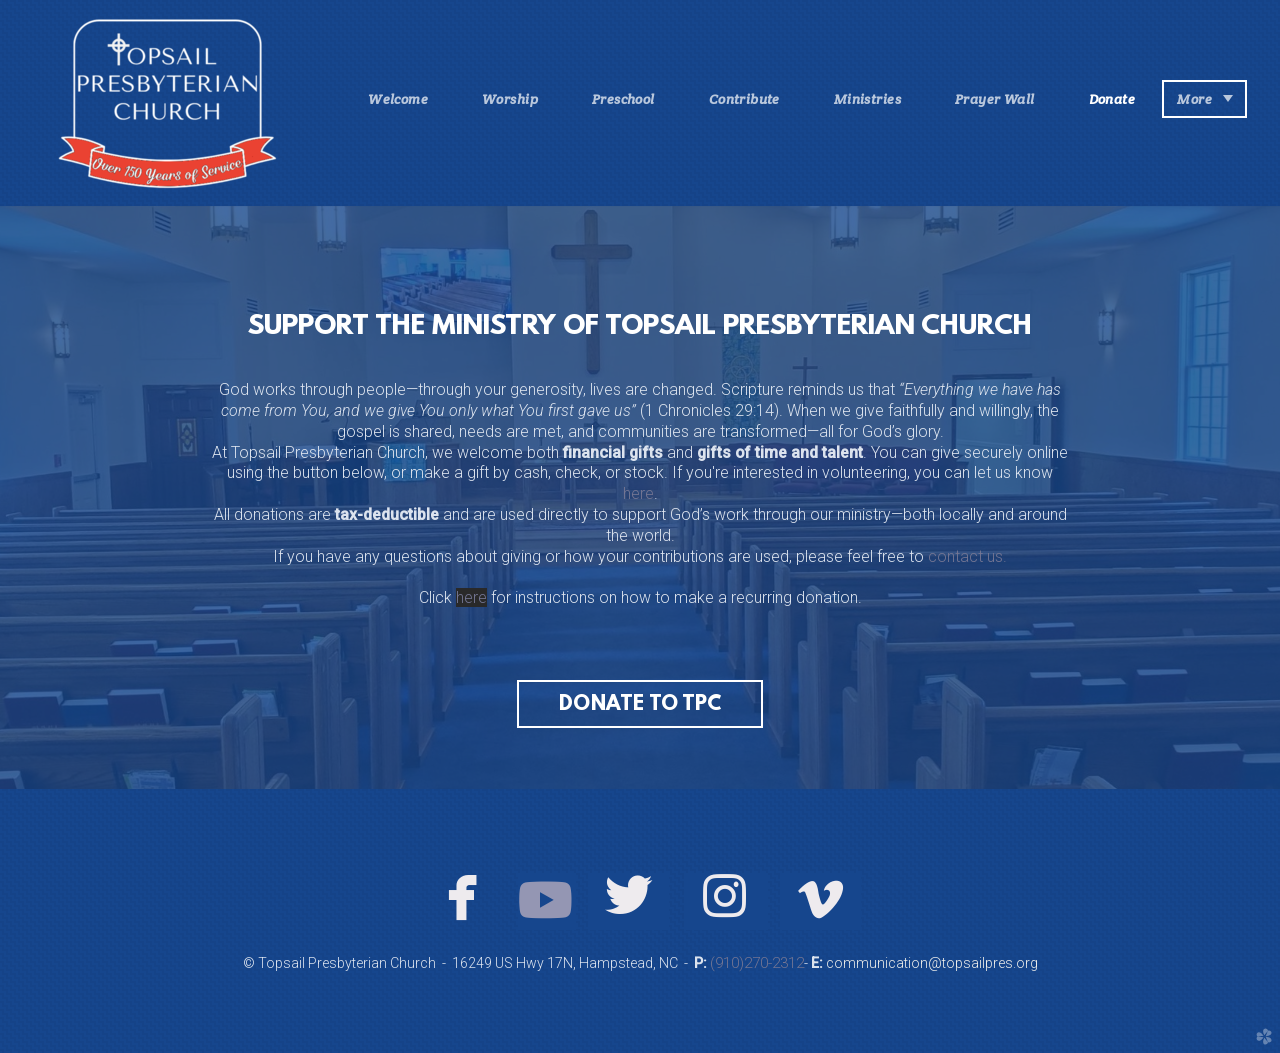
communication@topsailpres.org (930, 963)
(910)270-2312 (757, 963)
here (638, 493)
